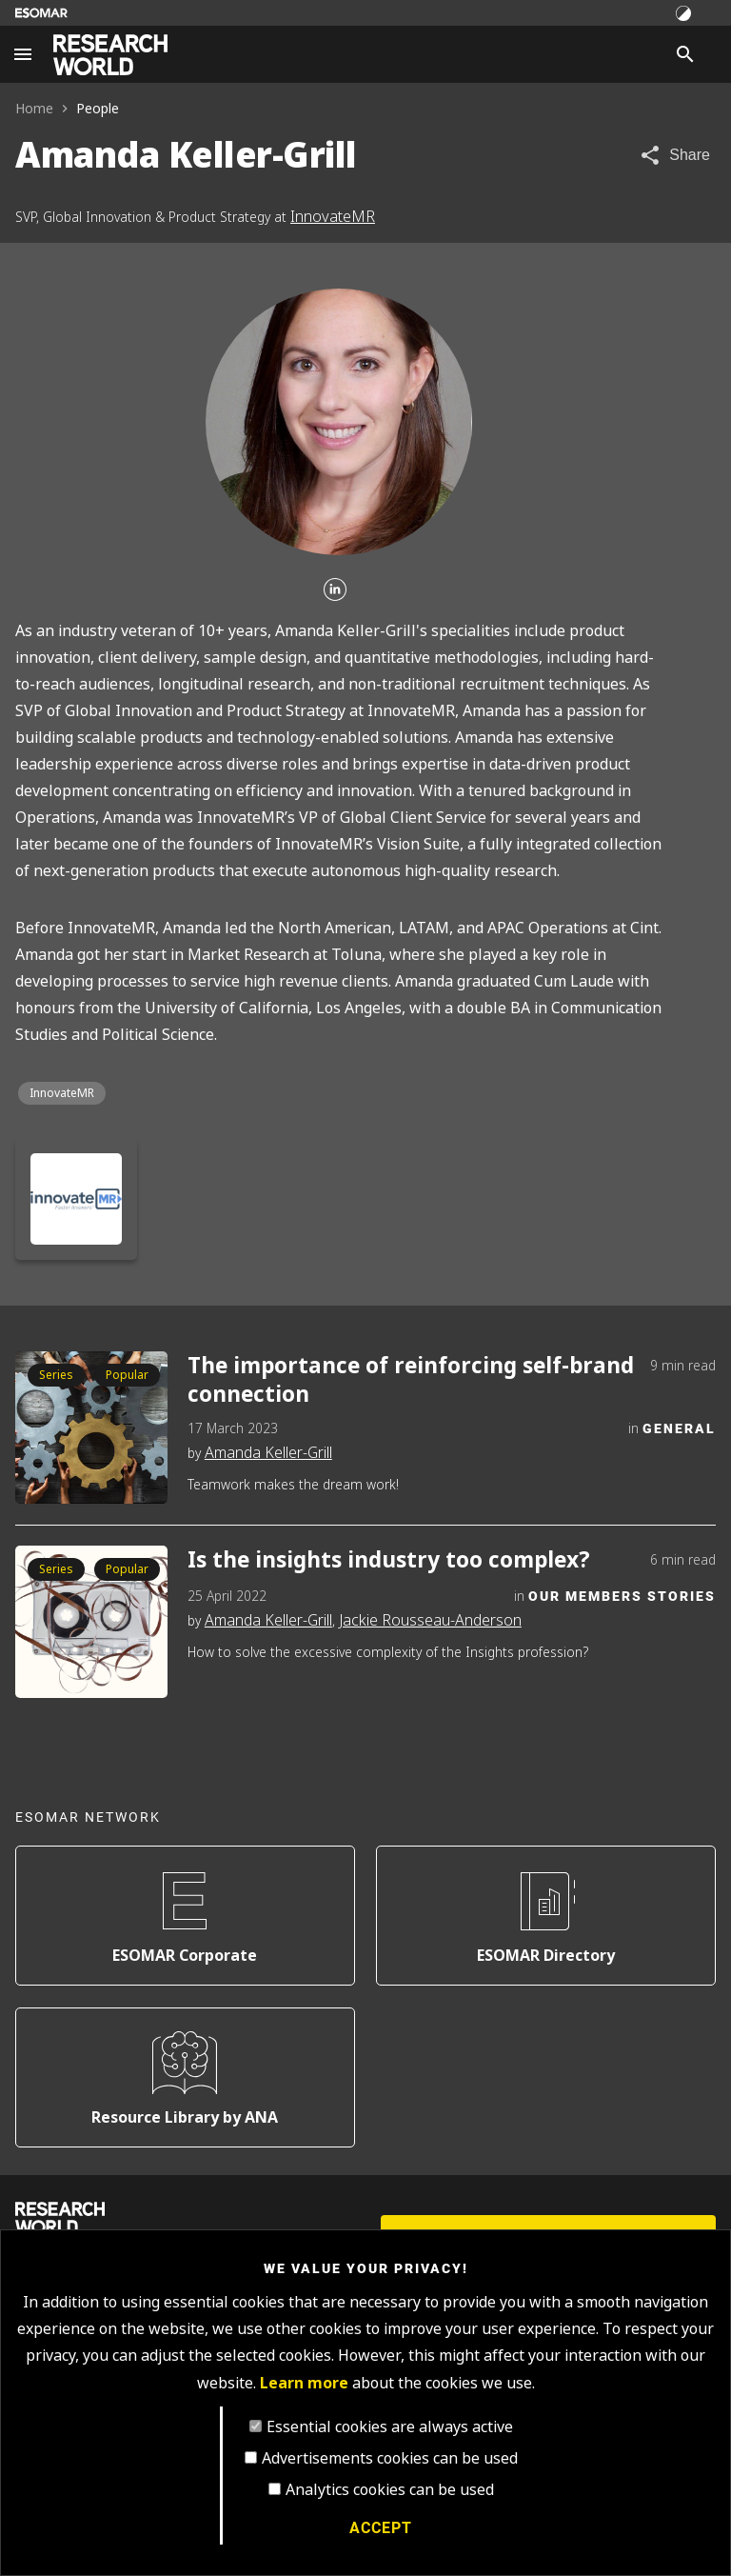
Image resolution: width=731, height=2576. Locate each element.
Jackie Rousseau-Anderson (430, 1620)
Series (56, 1375)
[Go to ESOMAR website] (41, 13)
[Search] (685, 54)
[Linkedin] (335, 590)
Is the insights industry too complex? (389, 1560)
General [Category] (679, 1428)
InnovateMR (332, 217)
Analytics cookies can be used (390, 2490)
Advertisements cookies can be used (390, 2458)
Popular (127, 1375)
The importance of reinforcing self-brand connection (411, 1379)
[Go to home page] (110, 54)
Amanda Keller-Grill (268, 1453)
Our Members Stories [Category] (622, 1596)
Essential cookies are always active (390, 2427)
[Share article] (674, 155)
